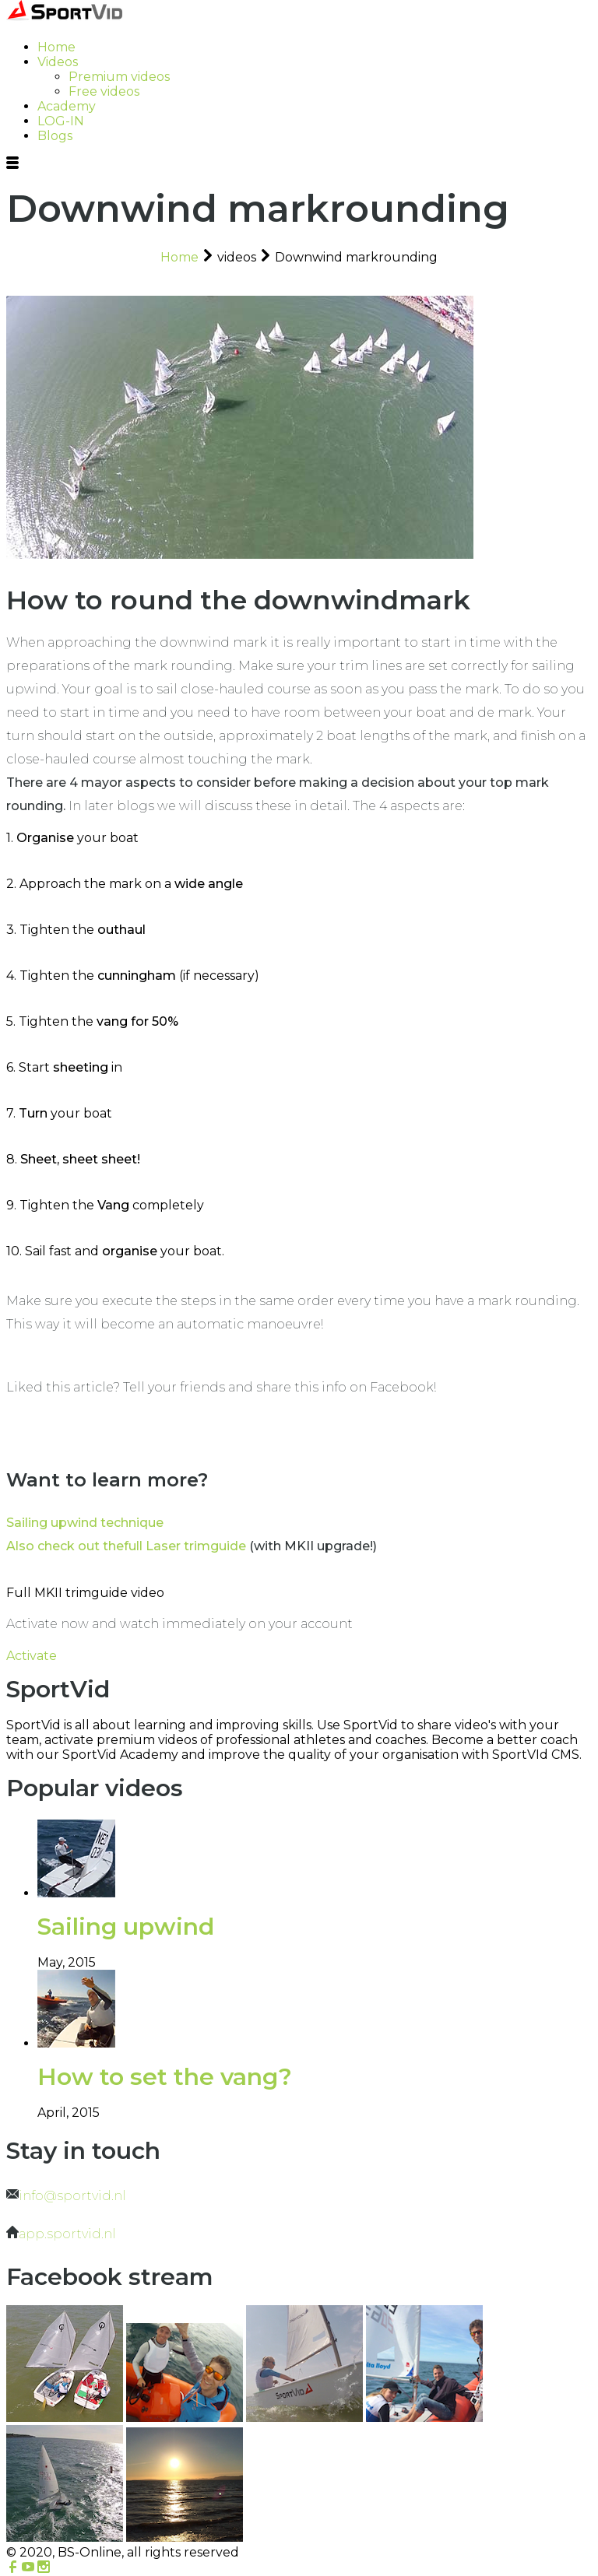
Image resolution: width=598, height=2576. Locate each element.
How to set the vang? (164, 2076)
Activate (31, 1655)
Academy (66, 106)
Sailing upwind (125, 1926)
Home (56, 47)
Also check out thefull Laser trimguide (126, 1546)
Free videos (104, 91)
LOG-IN (60, 121)
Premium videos (119, 76)
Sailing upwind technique (85, 1522)
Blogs (54, 135)
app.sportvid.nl (67, 2234)
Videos (57, 61)
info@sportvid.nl (72, 2195)
